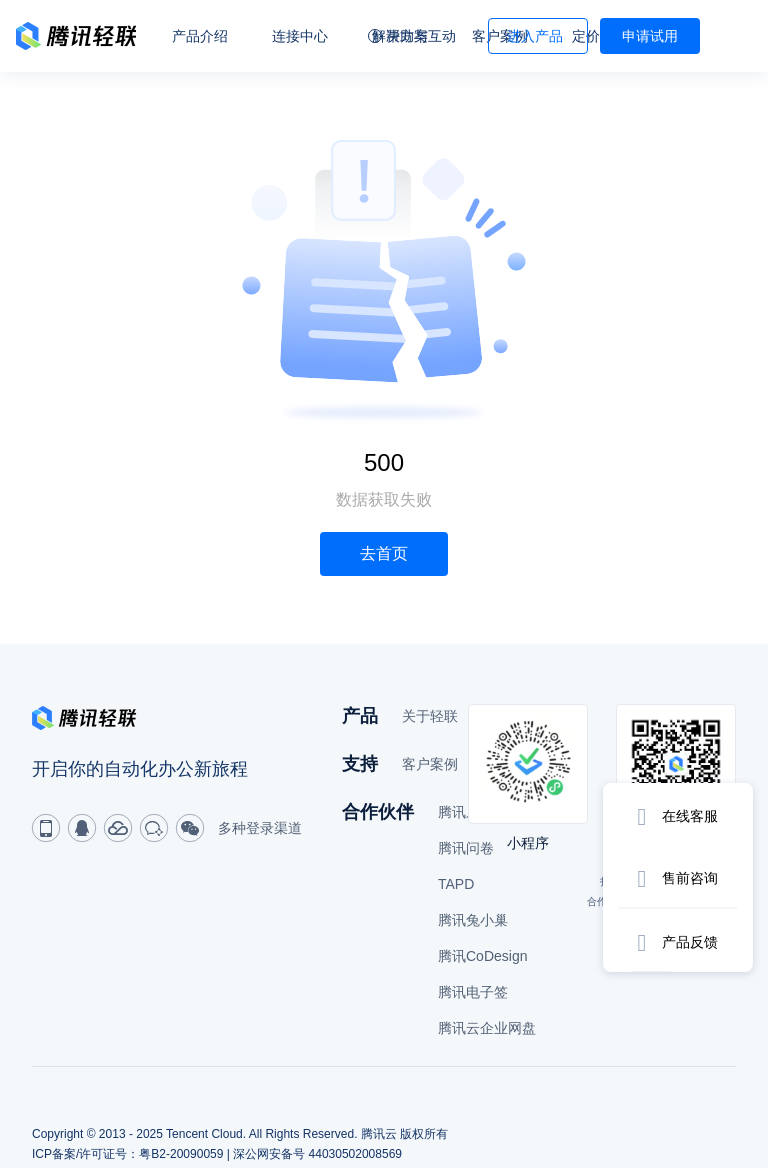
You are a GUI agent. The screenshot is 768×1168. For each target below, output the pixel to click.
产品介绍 (200, 36)
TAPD (456, 884)
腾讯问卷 (466, 848)
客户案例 (430, 764)
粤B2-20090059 (181, 1154)
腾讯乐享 (466, 812)
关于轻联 (430, 716)
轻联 (76, 36)
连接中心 (300, 36)
